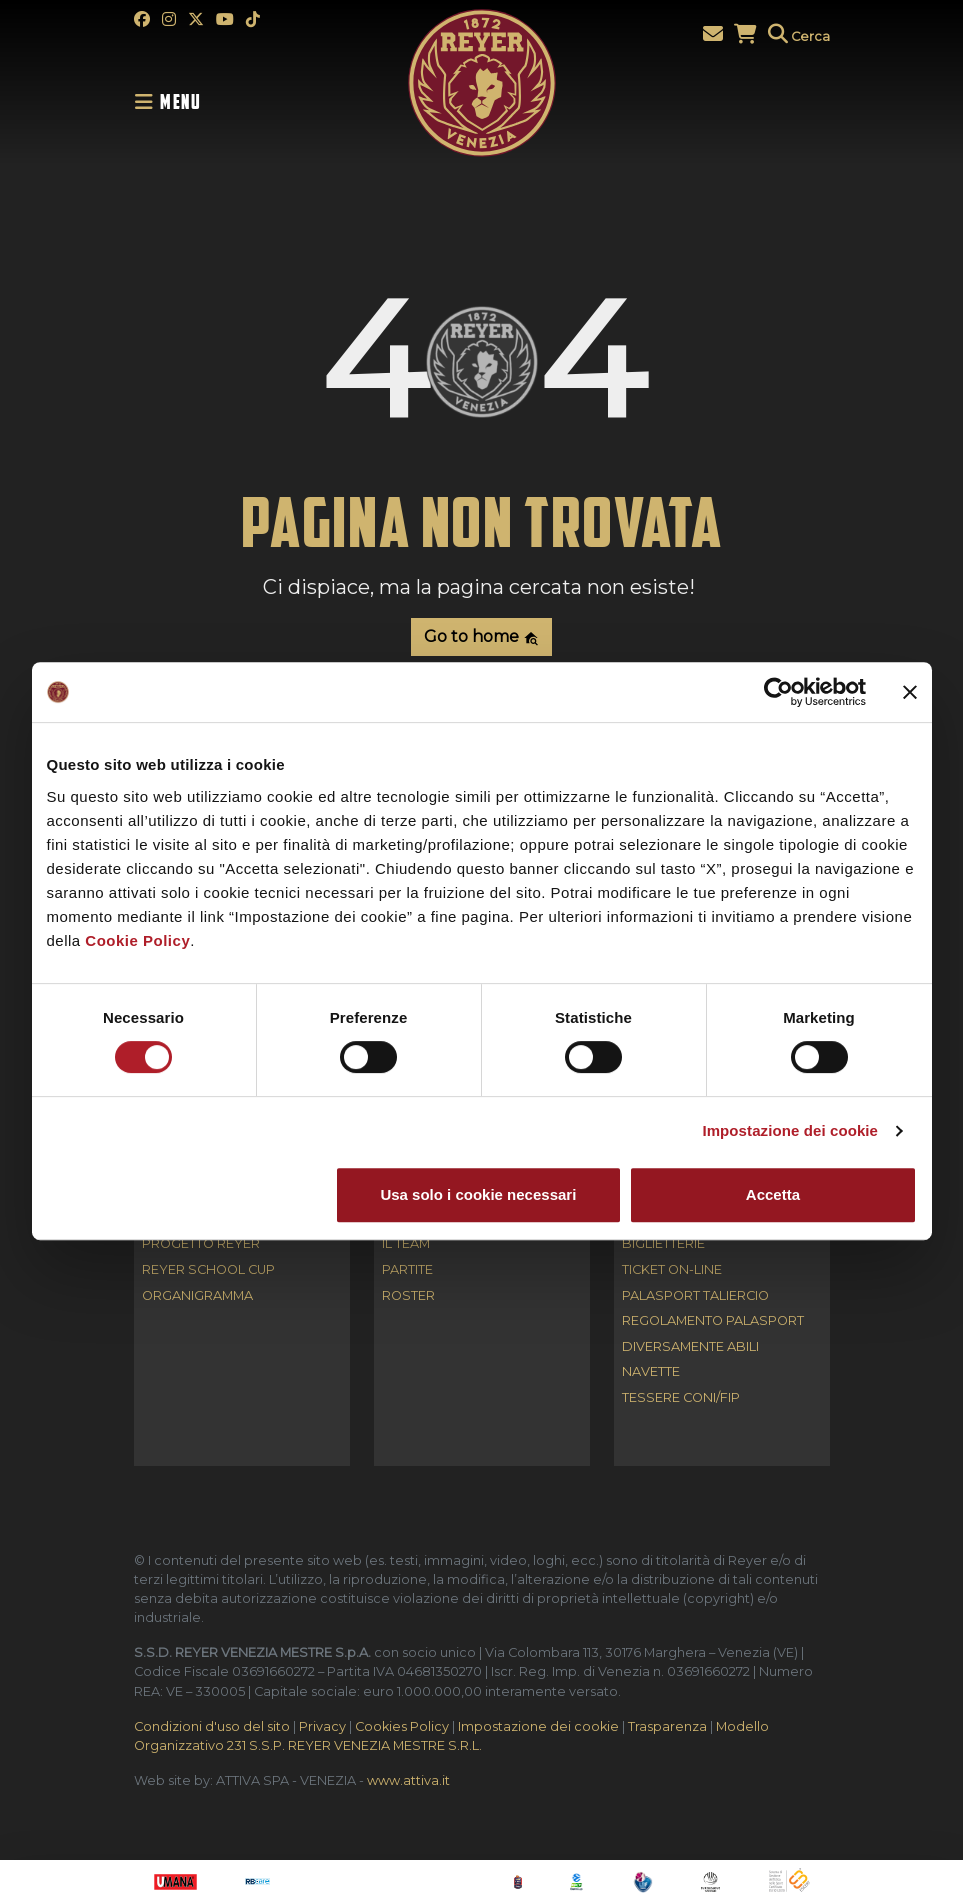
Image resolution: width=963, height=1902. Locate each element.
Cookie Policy (137, 940)
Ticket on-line (672, 1270)
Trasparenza (667, 1726)
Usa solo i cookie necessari (478, 1194)
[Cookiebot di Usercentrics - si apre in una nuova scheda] (778, 692)
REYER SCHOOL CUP (208, 1270)
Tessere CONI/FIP (681, 1398)
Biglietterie (663, 1244)
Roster (408, 1296)
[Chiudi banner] (910, 692)
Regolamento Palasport (713, 1321)
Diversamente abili (690, 1347)
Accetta (773, 1194)
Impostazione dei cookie (790, 1130)
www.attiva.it (408, 1780)
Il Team (406, 1244)
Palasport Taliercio (695, 1296)
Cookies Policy (402, 1726)
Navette (651, 1372)
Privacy (322, 1726)
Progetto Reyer (201, 1244)
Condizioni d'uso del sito (212, 1726)
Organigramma (197, 1296)
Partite (407, 1270)
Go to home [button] (481, 636)
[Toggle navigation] (174, 102)
